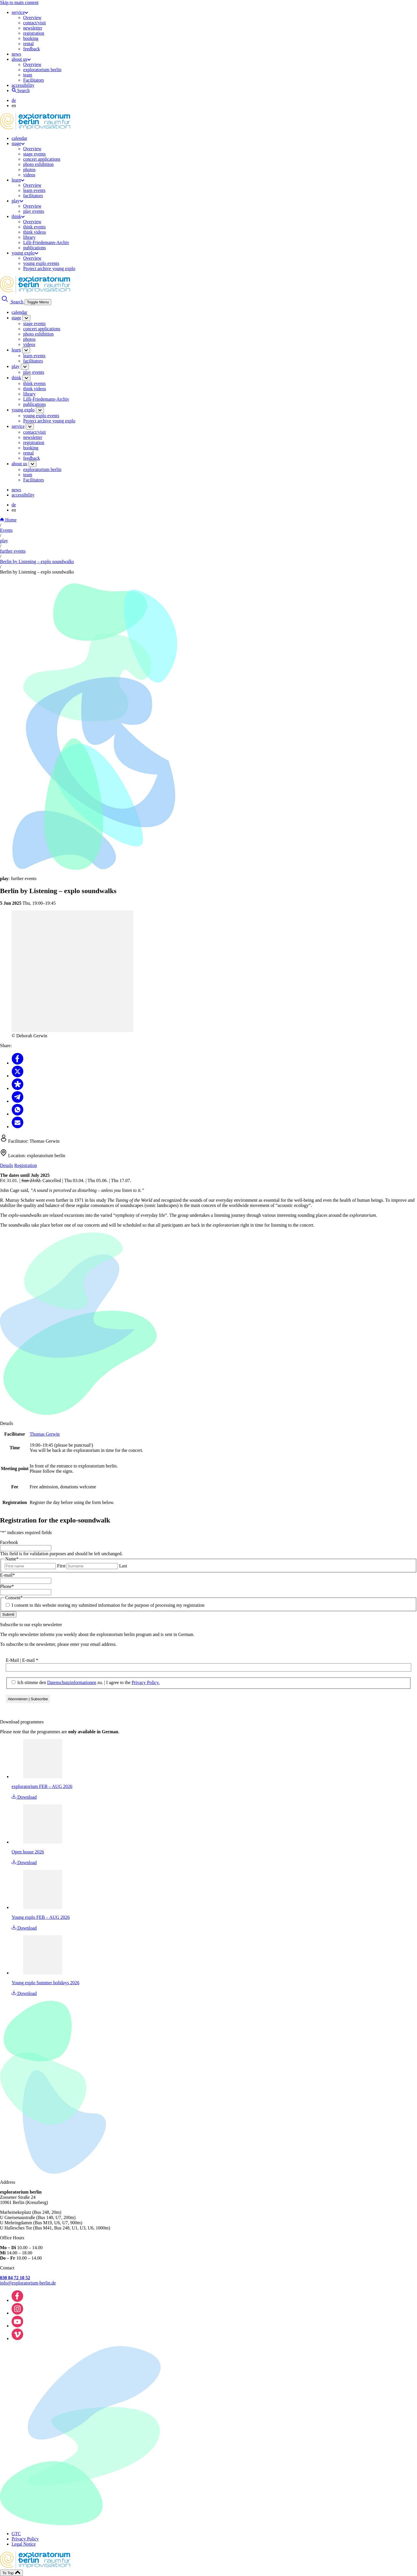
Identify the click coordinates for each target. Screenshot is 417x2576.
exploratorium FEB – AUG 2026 (42, 1786)
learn (18, 179)
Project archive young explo (49, 268)
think (18, 216)
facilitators (33, 195)
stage (18, 143)
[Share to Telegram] (17, 1101)
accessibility (23, 85)
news (16, 54)
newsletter (32, 27)
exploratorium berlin (42, 69)
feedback (31, 48)
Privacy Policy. (146, 1682)
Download (24, 1797)
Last (123, 1565)
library (29, 237)
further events (12, 551)
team (27, 74)
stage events (34, 153)
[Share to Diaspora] (17, 1088)
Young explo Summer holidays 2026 (45, 1982)
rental (28, 43)
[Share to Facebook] (17, 1062)
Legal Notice (24, 2544)
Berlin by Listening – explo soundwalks (37, 561)
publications (34, 247)
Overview (32, 17)
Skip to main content (19, 2)
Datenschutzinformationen (71, 1682)
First (61, 1565)
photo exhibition (38, 164)
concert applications (41, 159)
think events (34, 226)
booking (30, 38)
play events (33, 211)
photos (29, 169)
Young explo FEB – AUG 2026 (41, 1917)
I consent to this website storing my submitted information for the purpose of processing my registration (108, 1605)
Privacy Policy (25, 2538)
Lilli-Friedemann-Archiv (46, 242)
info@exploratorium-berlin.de (28, 2282)
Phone (7, 1586)
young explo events (41, 263)
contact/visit (34, 22)
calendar (19, 138)
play (17, 200)
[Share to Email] (17, 1126)
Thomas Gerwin (45, 1434)
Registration (25, 1165)
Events (6, 530)
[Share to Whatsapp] (17, 1113)
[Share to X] (17, 1075)
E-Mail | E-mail (22, 1660)
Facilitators (33, 80)
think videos (34, 232)
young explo (25, 252)
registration (33, 33)
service (20, 12)
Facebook (9, 1542)
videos (29, 174)
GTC (16, 2533)
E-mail (7, 1575)
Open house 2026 (28, 1851)
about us (21, 59)
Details (6, 1165)
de (14, 100)
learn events (34, 190)
